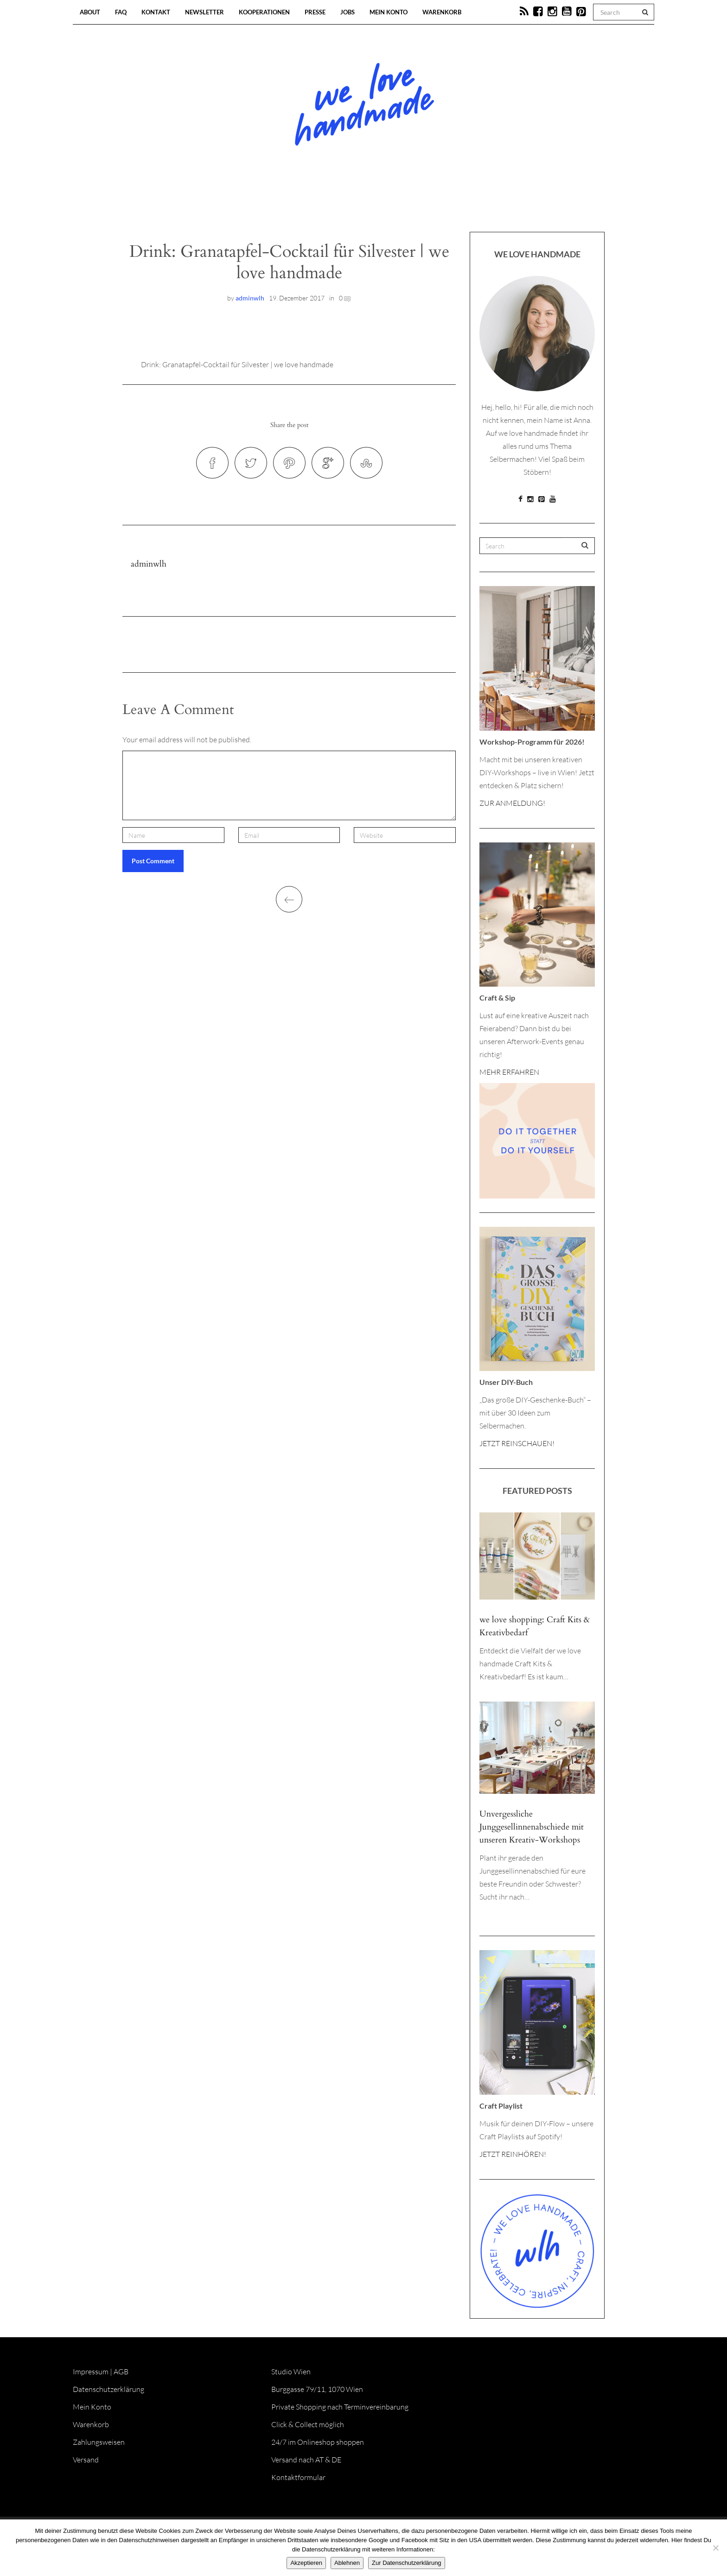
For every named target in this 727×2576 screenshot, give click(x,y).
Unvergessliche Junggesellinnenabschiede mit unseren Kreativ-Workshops (531, 1827)
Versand (86, 2459)
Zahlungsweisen (99, 2442)
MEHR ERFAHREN (509, 1072)
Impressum (90, 2371)
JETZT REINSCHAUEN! (517, 1443)
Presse (315, 12)
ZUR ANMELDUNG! (512, 803)
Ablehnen (347, 2562)
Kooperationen (264, 12)
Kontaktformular (298, 2477)
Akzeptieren (306, 2562)
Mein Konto (389, 12)
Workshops (347, 204)
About (90, 12)
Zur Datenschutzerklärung (406, 2562)
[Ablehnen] (715, 2547)
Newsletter (204, 12)
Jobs (347, 12)
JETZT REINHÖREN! (512, 2154)
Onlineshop (443, 204)
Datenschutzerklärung (108, 2389)
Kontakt (155, 12)
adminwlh (250, 298)
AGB (121, 2371)
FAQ (121, 12)
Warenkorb (441, 12)
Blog (268, 204)
